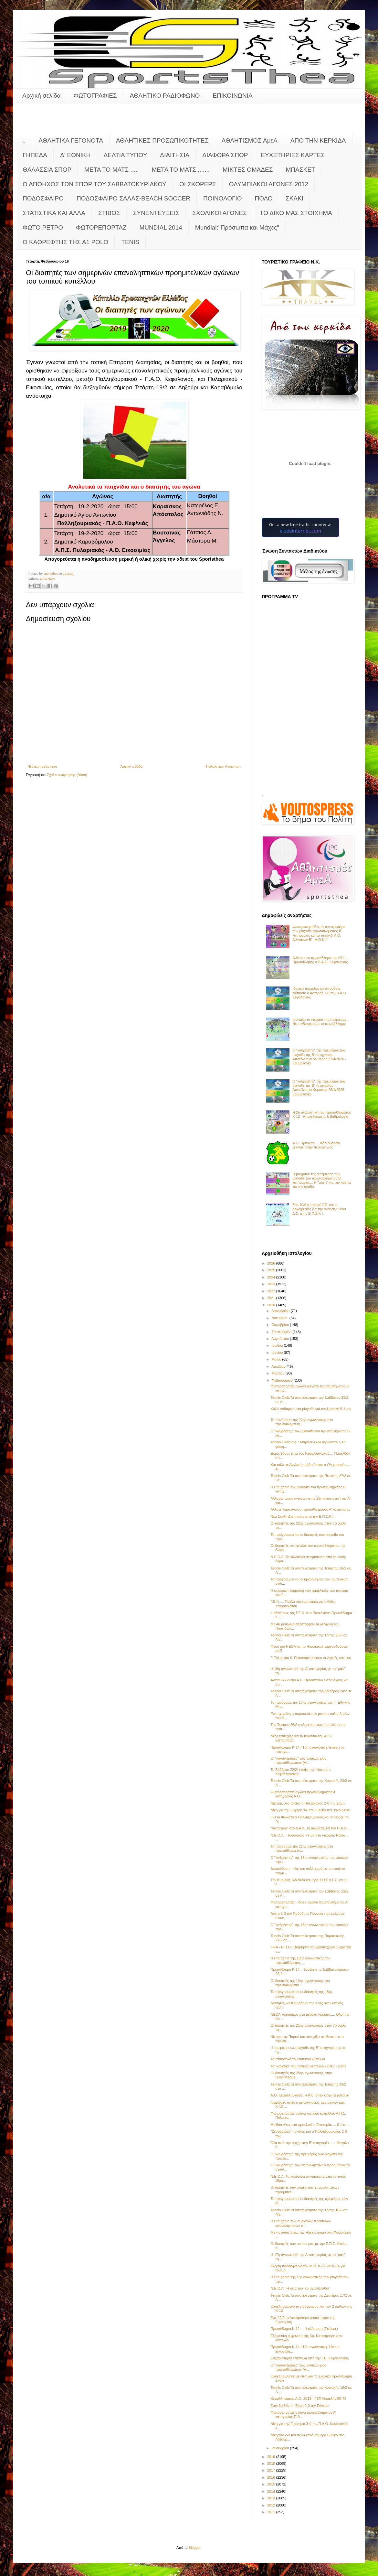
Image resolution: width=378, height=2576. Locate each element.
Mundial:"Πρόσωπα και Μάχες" (237, 227)
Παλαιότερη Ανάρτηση (223, 766)
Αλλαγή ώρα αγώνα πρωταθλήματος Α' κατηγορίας (310, 1509)
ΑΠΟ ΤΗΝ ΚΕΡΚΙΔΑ (318, 140)
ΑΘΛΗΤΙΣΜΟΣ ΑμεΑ (250, 140)
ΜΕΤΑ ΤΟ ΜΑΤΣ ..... (111, 169)
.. (24, 140)
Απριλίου (279, 1366)
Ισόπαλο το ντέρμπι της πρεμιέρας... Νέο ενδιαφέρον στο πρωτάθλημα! (320, 1022)
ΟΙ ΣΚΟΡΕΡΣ (197, 184)
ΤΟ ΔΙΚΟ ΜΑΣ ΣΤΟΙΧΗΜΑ (296, 213)
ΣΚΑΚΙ (294, 198)
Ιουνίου (277, 1352)
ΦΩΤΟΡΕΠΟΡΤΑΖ (101, 227)
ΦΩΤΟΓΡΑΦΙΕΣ (95, 95)
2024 (271, 1277)
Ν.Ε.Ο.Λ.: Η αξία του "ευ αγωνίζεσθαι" (300, 2288)
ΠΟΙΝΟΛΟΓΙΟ (222, 198)
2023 (271, 1284)
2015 (271, 2484)
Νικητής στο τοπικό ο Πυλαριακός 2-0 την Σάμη (307, 1803)
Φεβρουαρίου (282, 1380)
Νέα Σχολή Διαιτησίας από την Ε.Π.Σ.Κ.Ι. (302, 1516)
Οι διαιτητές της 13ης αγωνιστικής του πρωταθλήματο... (300, 1983)
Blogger (195, 2547)
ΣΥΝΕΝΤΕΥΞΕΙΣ (156, 213)
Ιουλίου (277, 1345)
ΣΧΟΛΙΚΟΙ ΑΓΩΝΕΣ (219, 213)
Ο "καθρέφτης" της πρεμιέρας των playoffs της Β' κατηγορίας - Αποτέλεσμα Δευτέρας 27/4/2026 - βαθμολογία (319, 1056)
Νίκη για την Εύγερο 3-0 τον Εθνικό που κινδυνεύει (310, 1810)
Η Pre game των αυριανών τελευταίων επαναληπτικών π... (300, 2223)
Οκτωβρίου (280, 1325)
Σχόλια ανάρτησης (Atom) (67, 775)
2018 (271, 2463)
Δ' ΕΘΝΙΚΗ (75, 155)
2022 (271, 1291)
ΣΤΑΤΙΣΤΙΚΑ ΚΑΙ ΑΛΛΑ (54, 213)
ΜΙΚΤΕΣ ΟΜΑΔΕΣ (248, 169)
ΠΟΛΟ (264, 198)
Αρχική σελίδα (41, 95)
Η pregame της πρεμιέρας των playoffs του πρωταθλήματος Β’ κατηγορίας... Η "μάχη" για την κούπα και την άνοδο (321, 1180)
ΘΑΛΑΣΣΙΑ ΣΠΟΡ (47, 169)
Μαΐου (276, 1359)
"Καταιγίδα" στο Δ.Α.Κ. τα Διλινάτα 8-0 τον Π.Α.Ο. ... (311, 1828)
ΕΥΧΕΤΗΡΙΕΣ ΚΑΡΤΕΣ (293, 155)
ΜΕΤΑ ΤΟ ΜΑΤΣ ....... (181, 169)
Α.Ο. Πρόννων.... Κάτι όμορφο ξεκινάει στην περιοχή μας (316, 1145)
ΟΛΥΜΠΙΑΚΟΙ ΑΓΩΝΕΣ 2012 (268, 184)
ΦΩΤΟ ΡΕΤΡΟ (43, 227)
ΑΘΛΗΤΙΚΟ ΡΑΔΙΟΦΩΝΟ (165, 95)
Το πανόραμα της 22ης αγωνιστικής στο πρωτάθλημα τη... (301, 1422)
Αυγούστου (280, 1339)
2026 (271, 1263)
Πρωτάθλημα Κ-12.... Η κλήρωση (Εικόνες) (304, 2329)
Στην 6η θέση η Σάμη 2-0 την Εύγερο (299, 2406)
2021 (271, 1298)
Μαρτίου (278, 1373)
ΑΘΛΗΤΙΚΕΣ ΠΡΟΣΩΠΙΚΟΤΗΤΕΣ (162, 140)
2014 (271, 2491)
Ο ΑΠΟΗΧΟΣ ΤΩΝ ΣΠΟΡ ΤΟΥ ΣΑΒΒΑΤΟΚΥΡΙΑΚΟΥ (94, 184)
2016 (271, 2477)
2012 (271, 2505)
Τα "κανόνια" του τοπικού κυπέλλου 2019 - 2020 (307, 2066)
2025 (271, 1270)
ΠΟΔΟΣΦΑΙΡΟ (43, 198)
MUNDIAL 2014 (161, 227)
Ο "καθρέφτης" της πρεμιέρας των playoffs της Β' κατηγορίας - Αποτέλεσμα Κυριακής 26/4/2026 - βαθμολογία (319, 1087)
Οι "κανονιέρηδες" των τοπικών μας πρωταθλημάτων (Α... (298, 1760)
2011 (271, 2512)
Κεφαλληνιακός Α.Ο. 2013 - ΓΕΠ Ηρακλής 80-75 (308, 2398)
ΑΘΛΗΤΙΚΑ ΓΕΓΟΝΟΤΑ (71, 140)
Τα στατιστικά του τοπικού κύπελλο (297, 2059)
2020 (271, 1305)
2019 (271, 2457)
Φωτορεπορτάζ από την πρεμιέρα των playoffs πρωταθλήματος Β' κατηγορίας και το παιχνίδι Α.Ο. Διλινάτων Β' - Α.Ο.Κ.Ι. (318, 933)
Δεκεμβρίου (280, 1311)
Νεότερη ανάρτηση (42, 766)
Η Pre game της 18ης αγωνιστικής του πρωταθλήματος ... (300, 1960)
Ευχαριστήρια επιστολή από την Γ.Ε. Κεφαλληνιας (309, 2358)
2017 (271, 2470)
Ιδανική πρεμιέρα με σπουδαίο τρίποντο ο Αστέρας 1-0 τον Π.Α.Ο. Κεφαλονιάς (319, 992)
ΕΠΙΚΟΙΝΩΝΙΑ (232, 95)
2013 (271, 2498)
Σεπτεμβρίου (281, 1332)
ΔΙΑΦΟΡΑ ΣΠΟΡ (225, 155)
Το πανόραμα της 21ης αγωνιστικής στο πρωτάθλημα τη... (301, 1848)
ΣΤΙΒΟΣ (109, 213)
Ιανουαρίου (280, 2448)
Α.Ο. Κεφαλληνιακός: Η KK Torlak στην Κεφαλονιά (309, 2095)
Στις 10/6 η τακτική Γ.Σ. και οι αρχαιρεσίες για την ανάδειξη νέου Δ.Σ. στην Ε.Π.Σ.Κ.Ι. (319, 1209)
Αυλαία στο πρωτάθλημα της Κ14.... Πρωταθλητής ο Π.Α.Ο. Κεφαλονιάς (320, 960)
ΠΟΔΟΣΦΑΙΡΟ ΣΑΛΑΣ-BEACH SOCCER (133, 198)
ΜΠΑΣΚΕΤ (300, 169)
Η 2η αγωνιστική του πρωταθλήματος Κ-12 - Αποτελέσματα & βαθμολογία (321, 1114)
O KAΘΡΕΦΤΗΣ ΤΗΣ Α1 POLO (65, 242)
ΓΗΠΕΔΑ (35, 155)
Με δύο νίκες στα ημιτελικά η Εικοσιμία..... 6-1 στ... (310, 2125)
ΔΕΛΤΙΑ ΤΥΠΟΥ (125, 155)
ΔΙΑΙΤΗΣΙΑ (174, 155)
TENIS (130, 242)
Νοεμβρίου (280, 1318)
